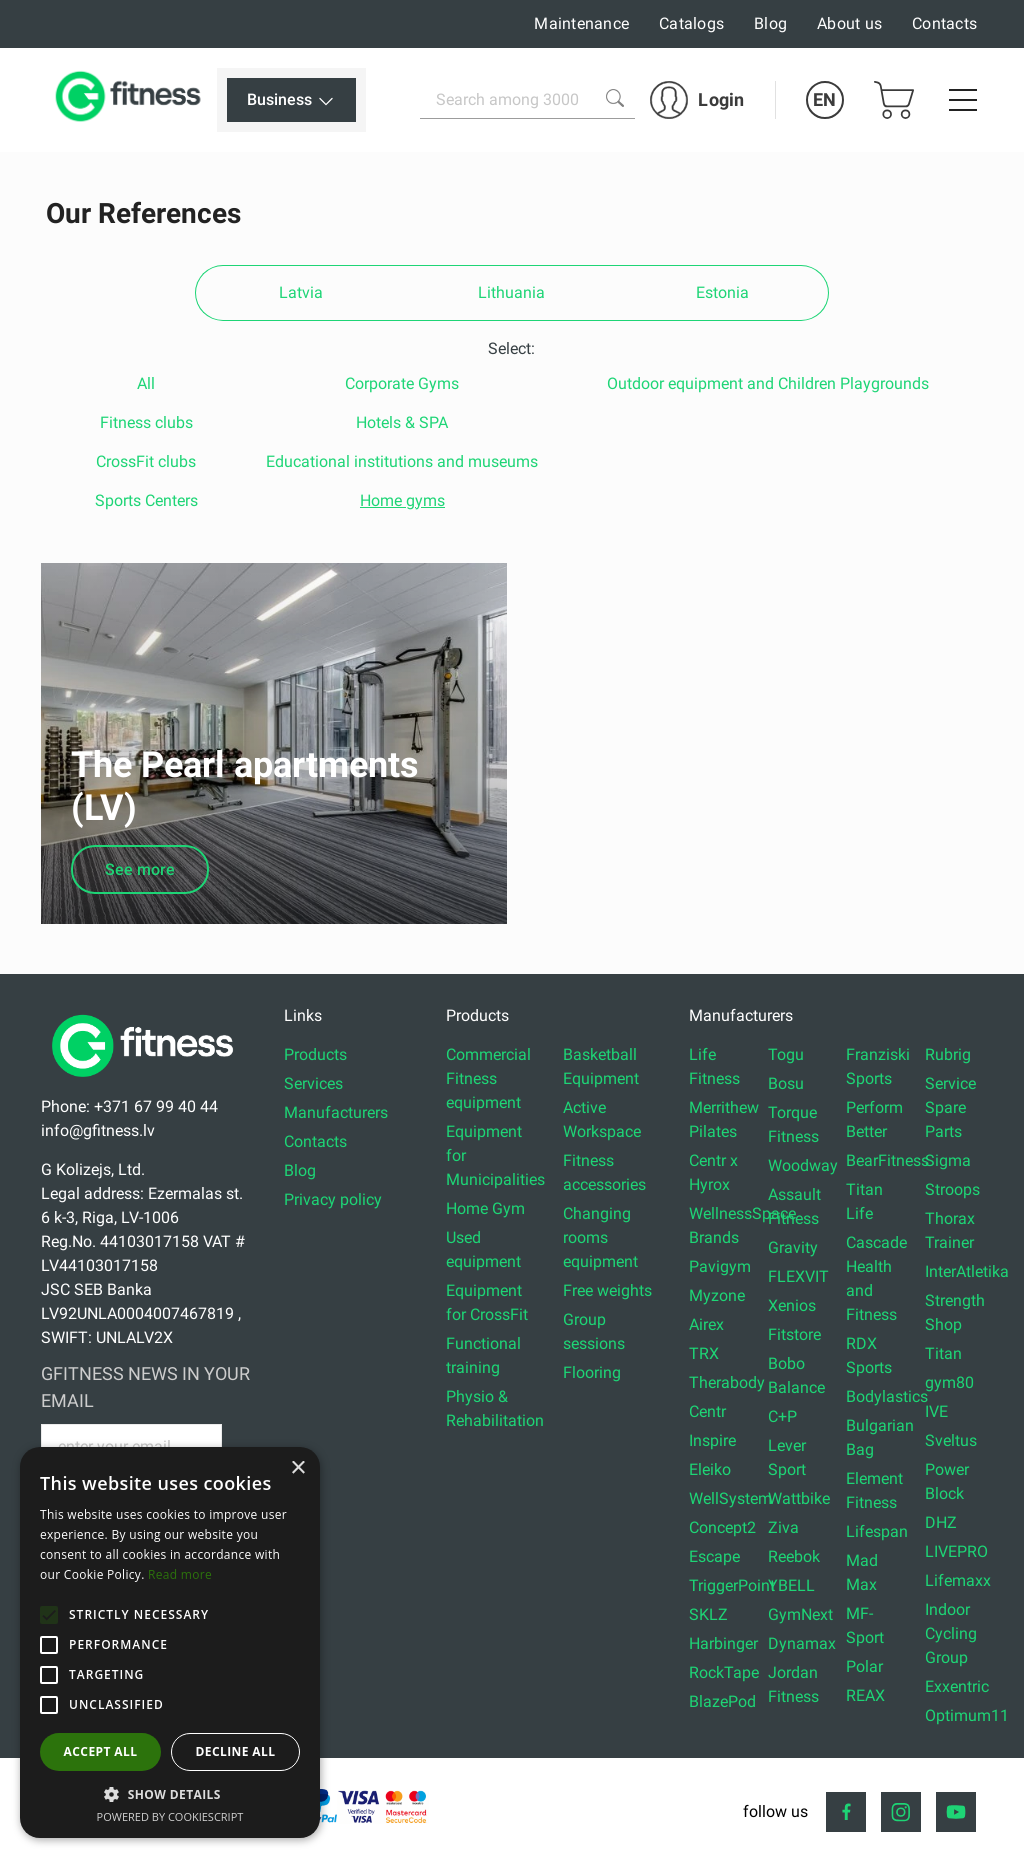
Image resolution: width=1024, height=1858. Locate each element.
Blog (770, 23)
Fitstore (794, 1326)
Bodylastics (887, 1388)
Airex (706, 1316)
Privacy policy (333, 1191)
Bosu (786, 1075)
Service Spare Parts (950, 1099)
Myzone (717, 1287)
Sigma (948, 1152)
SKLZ (708, 1606)
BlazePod (722, 1693)
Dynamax (802, 1635)
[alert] (170, 1642)
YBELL (791, 1577)
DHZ (941, 1514)
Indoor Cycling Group (951, 1625)
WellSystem (730, 1490)
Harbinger (723, 1635)
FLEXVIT (798, 1268)
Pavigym (720, 1258)
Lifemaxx (958, 1572)
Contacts (944, 23)
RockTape (724, 1664)
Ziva (783, 1519)
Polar (864, 1658)
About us (849, 23)
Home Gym (485, 1200)
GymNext (800, 1606)
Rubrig (948, 1046)
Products (315, 1046)
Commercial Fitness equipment (488, 1070)
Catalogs (691, 23)
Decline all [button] (236, 1751)
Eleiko (710, 1461)
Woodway (803, 1157)
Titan (943, 1345)
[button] (49, 1615)
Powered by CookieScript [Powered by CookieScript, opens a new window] (170, 1816)
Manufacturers (336, 1104)
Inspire (712, 1432)
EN (824, 99)
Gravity (793, 1239)
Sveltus (951, 1432)
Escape (714, 1548)
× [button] (297, 1468)
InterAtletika (967, 1263)
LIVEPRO (956, 1543)
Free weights (607, 1282)
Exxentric (957, 1678)
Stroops (952, 1181)
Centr (707, 1403)
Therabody (727, 1374)
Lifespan (877, 1523)
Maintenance (581, 23)
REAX (865, 1687)
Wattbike (799, 1490)
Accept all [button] (101, 1751)
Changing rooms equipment (600, 1229)
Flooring (592, 1364)
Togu (786, 1046)
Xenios (792, 1297)
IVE (936, 1403)
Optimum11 (967, 1707)
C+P (782, 1408)
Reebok (794, 1548)
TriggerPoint (732, 1577)
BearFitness (887, 1152)
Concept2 (722, 1519)
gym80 (949, 1374)
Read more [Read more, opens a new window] (180, 1574)
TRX (704, 1345)
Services (313, 1075)
